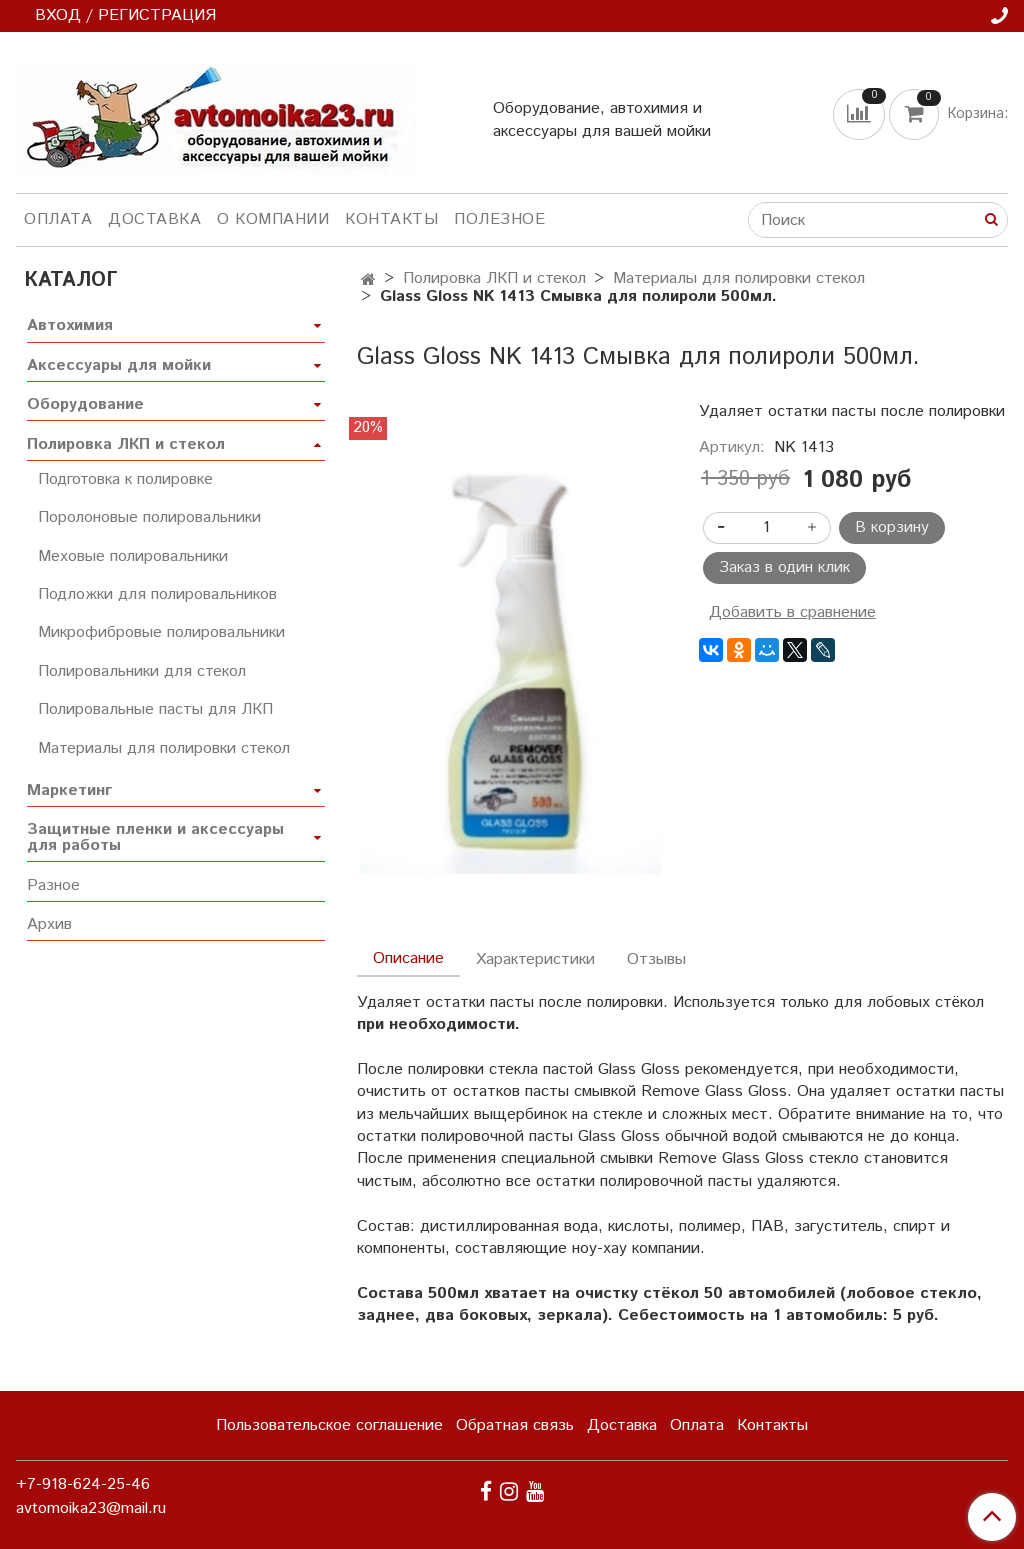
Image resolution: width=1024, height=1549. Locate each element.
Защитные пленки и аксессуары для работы (155, 837)
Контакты (391, 219)
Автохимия (70, 325)
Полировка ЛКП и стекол (494, 278)
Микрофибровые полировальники (161, 632)
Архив (49, 924)
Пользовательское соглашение (329, 1425)
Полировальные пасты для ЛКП (155, 709)
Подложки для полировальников (157, 594)
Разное (53, 885)
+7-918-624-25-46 (83, 1484)
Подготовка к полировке (125, 479)
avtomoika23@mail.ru (91, 1508)
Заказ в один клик (784, 567)
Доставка (154, 219)
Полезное (499, 219)
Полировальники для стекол (142, 671)
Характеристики (535, 959)
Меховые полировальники (133, 556)
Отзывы (656, 959)
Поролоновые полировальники (149, 517)
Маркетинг (69, 790)
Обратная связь (515, 1425)
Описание (408, 958)
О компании (273, 219)
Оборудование (85, 404)
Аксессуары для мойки (119, 365)
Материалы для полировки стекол (739, 278)
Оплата (58, 219)
